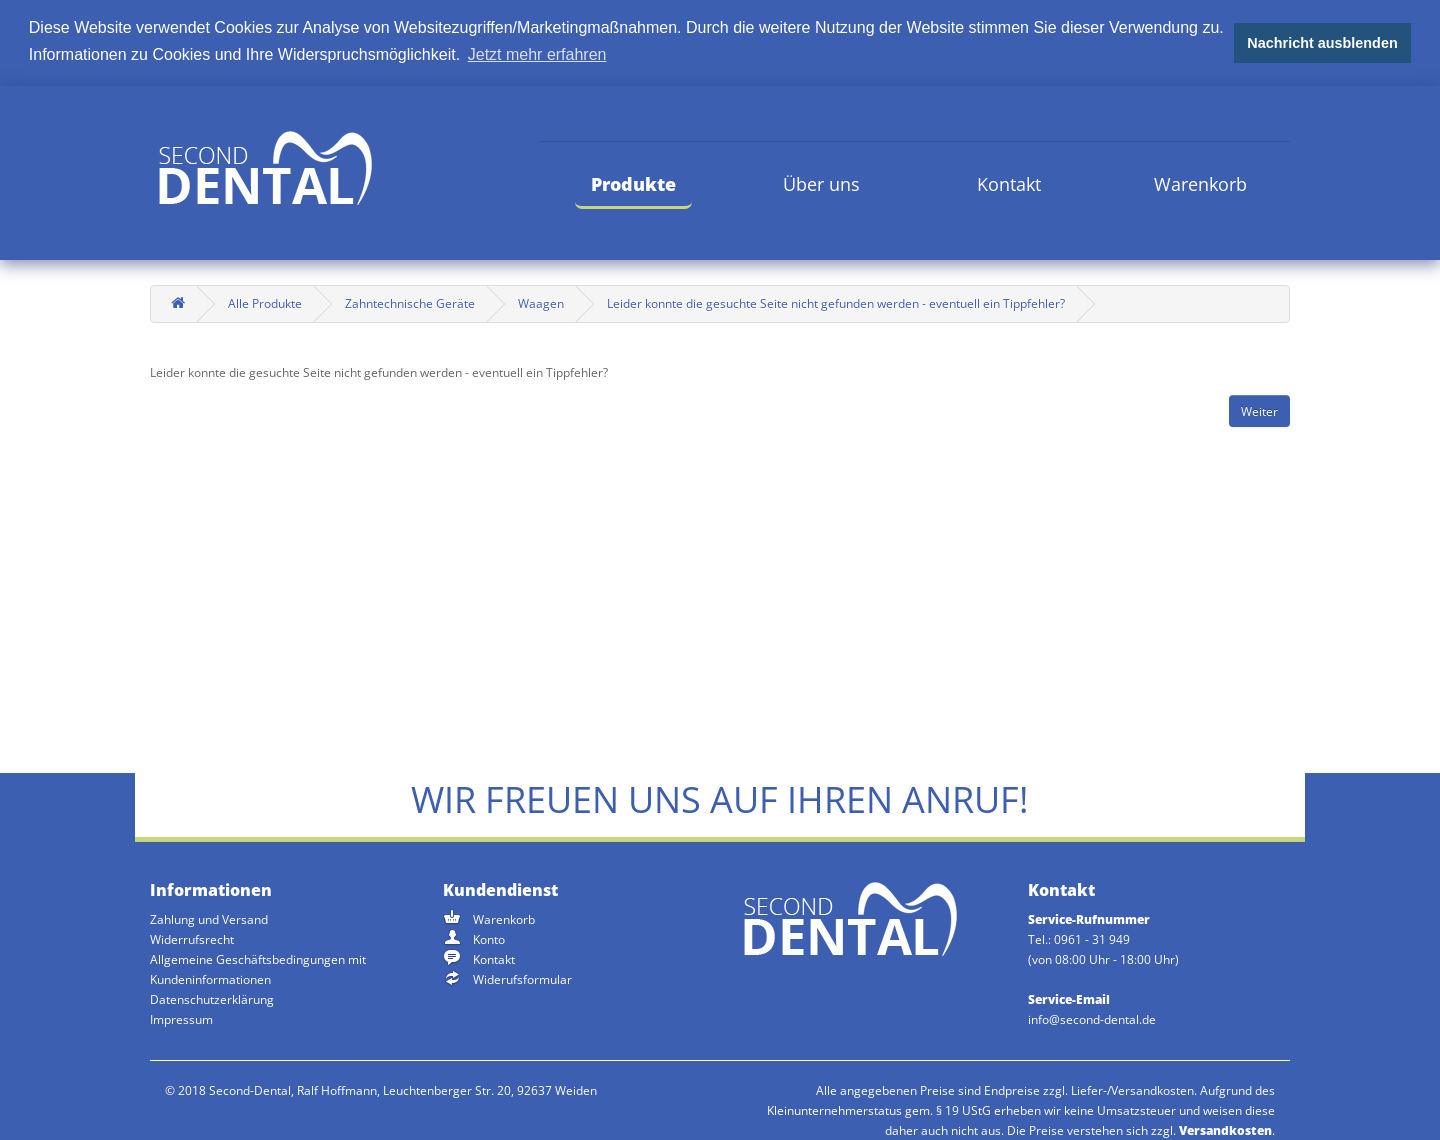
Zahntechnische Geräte (410, 303)
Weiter (1259, 410)
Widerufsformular (522, 979)
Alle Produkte (265, 303)
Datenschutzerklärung (212, 999)
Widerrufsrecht (192, 939)
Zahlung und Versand (209, 919)
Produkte (633, 184)
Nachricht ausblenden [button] (1322, 43)
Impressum (181, 1019)
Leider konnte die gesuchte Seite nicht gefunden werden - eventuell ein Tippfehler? (836, 303)
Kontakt (1009, 184)
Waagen (541, 303)
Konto (489, 939)
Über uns (821, 184)
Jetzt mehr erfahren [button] (537, 54)
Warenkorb (1200, 184)
